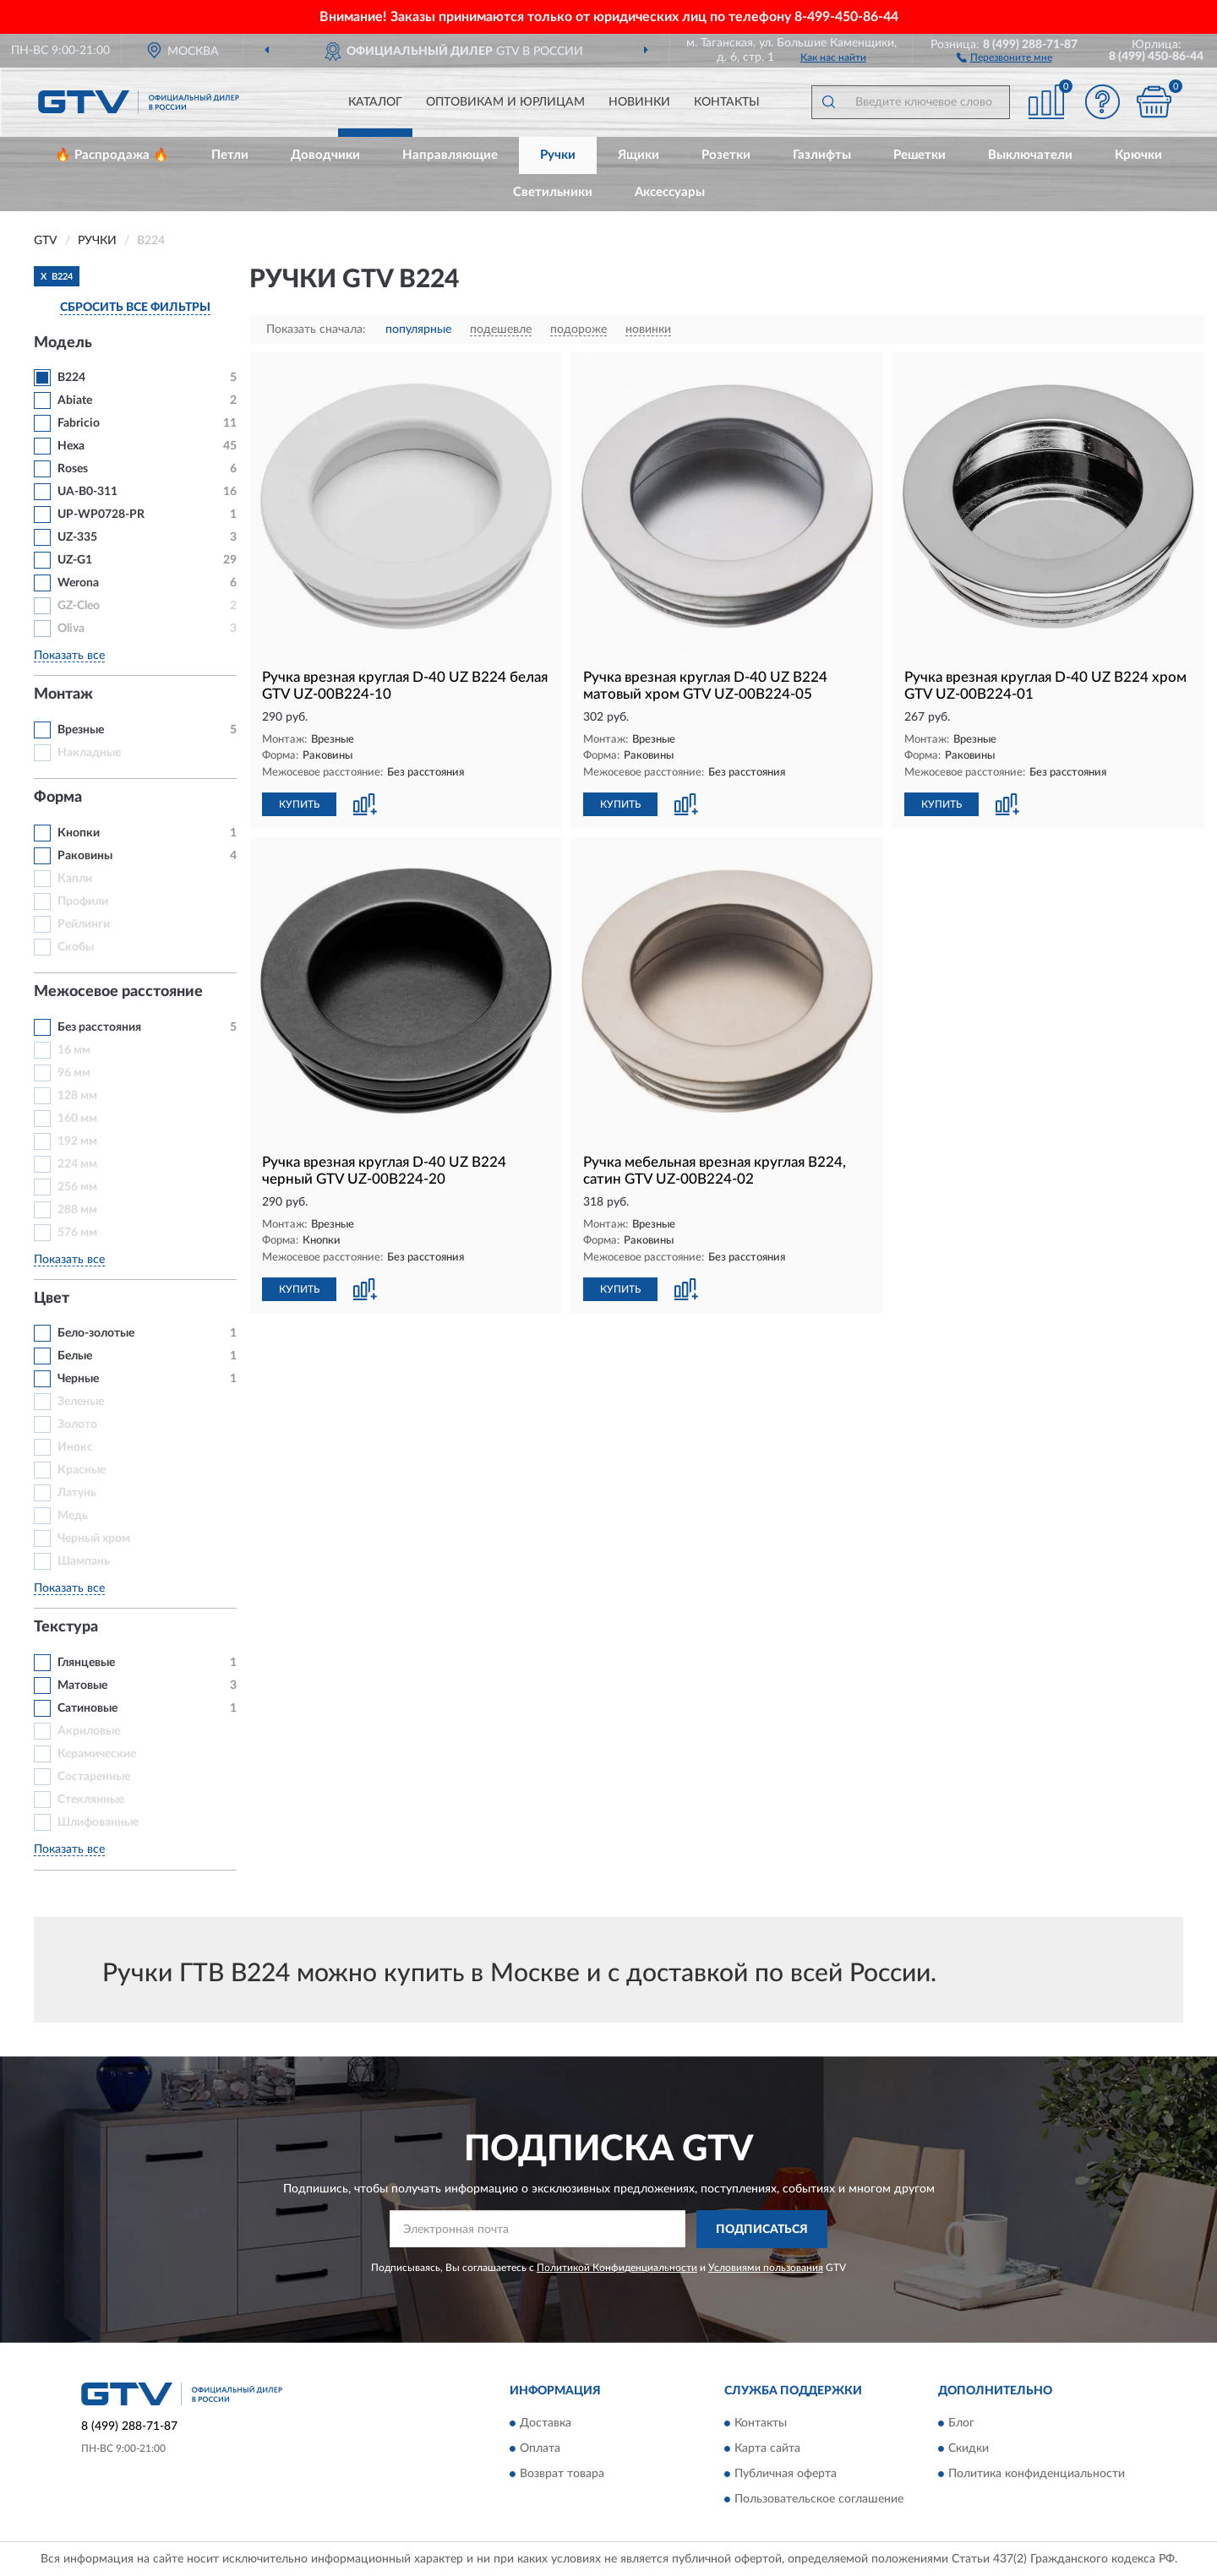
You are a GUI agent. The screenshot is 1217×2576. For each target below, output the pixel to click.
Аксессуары (670, 192)
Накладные (89, 753)
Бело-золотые (95, 1333)
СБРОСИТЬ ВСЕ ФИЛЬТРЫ (135, 307)
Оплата (540, 2449)
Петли (229, 155)
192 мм (77, 1141)
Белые (74, 1356)
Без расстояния (99, 1027)
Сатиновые (87, 1708)
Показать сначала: (316, 329)
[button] (1004, 57)
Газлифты (822, 155)
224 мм (77, 1164)
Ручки (558, 155)
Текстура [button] (66, 1627)
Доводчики (325, 155)
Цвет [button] (51, 1298)
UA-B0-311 (87, 492)
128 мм (77, 1096)
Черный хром (93, 1538)
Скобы (75, 947)
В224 (71, 378)
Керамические (96, 1754)
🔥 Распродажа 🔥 (112, 155)
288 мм (77, 1210)
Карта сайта (767, 2449)
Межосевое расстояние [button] (118, 991)
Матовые (82, 1685)
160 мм (77, 1119)
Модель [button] (63, 343)
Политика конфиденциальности (1036, 2475)
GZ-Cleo (78, 606)
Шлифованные (98, 1822)
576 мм (77, 1233)
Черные (78, 1379)
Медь (72, 1516)
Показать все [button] (69, 656)
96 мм (73, 1073)
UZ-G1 (74, 560)
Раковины (84, 856)
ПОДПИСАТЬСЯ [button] (762, 2230)
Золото (77, 1424)
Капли (74, 879)
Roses (72, 469)
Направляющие (450, 155)
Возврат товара (562, 2475)
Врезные (80, 730)
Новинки (639, 102)
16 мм (73, 1050)
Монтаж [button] (63, 694)
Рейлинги (83, 924)
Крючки (1138, 155)
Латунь (76, 1493)
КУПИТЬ (299, 804)
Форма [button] (58, 797)
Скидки (968, 2449)
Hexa (71, 446)
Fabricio (78, 423)
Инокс (75, 1447)
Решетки (919, 155)
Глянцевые (86, 1663)
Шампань (83, 1561)
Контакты (727, 102)
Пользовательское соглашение (818, 2500)
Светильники (552, 192)
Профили (82, 901)
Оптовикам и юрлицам (505, 102)
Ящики (638, 155)
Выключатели (1030, 155)
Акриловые (88, 1731)
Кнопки (78, 833)
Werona (78, 583)
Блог (961, 2424)
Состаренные (93, 1777)
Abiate (74, 400)
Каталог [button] (375, 102)
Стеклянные (90, 1799)
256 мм (77, 1187)
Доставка (545, 2424)
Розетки (725, 155)
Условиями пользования (765, 2268)
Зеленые (80, 1402)
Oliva (71, 628)
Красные (81, 1470)
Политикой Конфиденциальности (617, 2268)
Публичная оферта (785, 2475)
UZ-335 (77, 537)
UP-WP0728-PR (101, 514)
